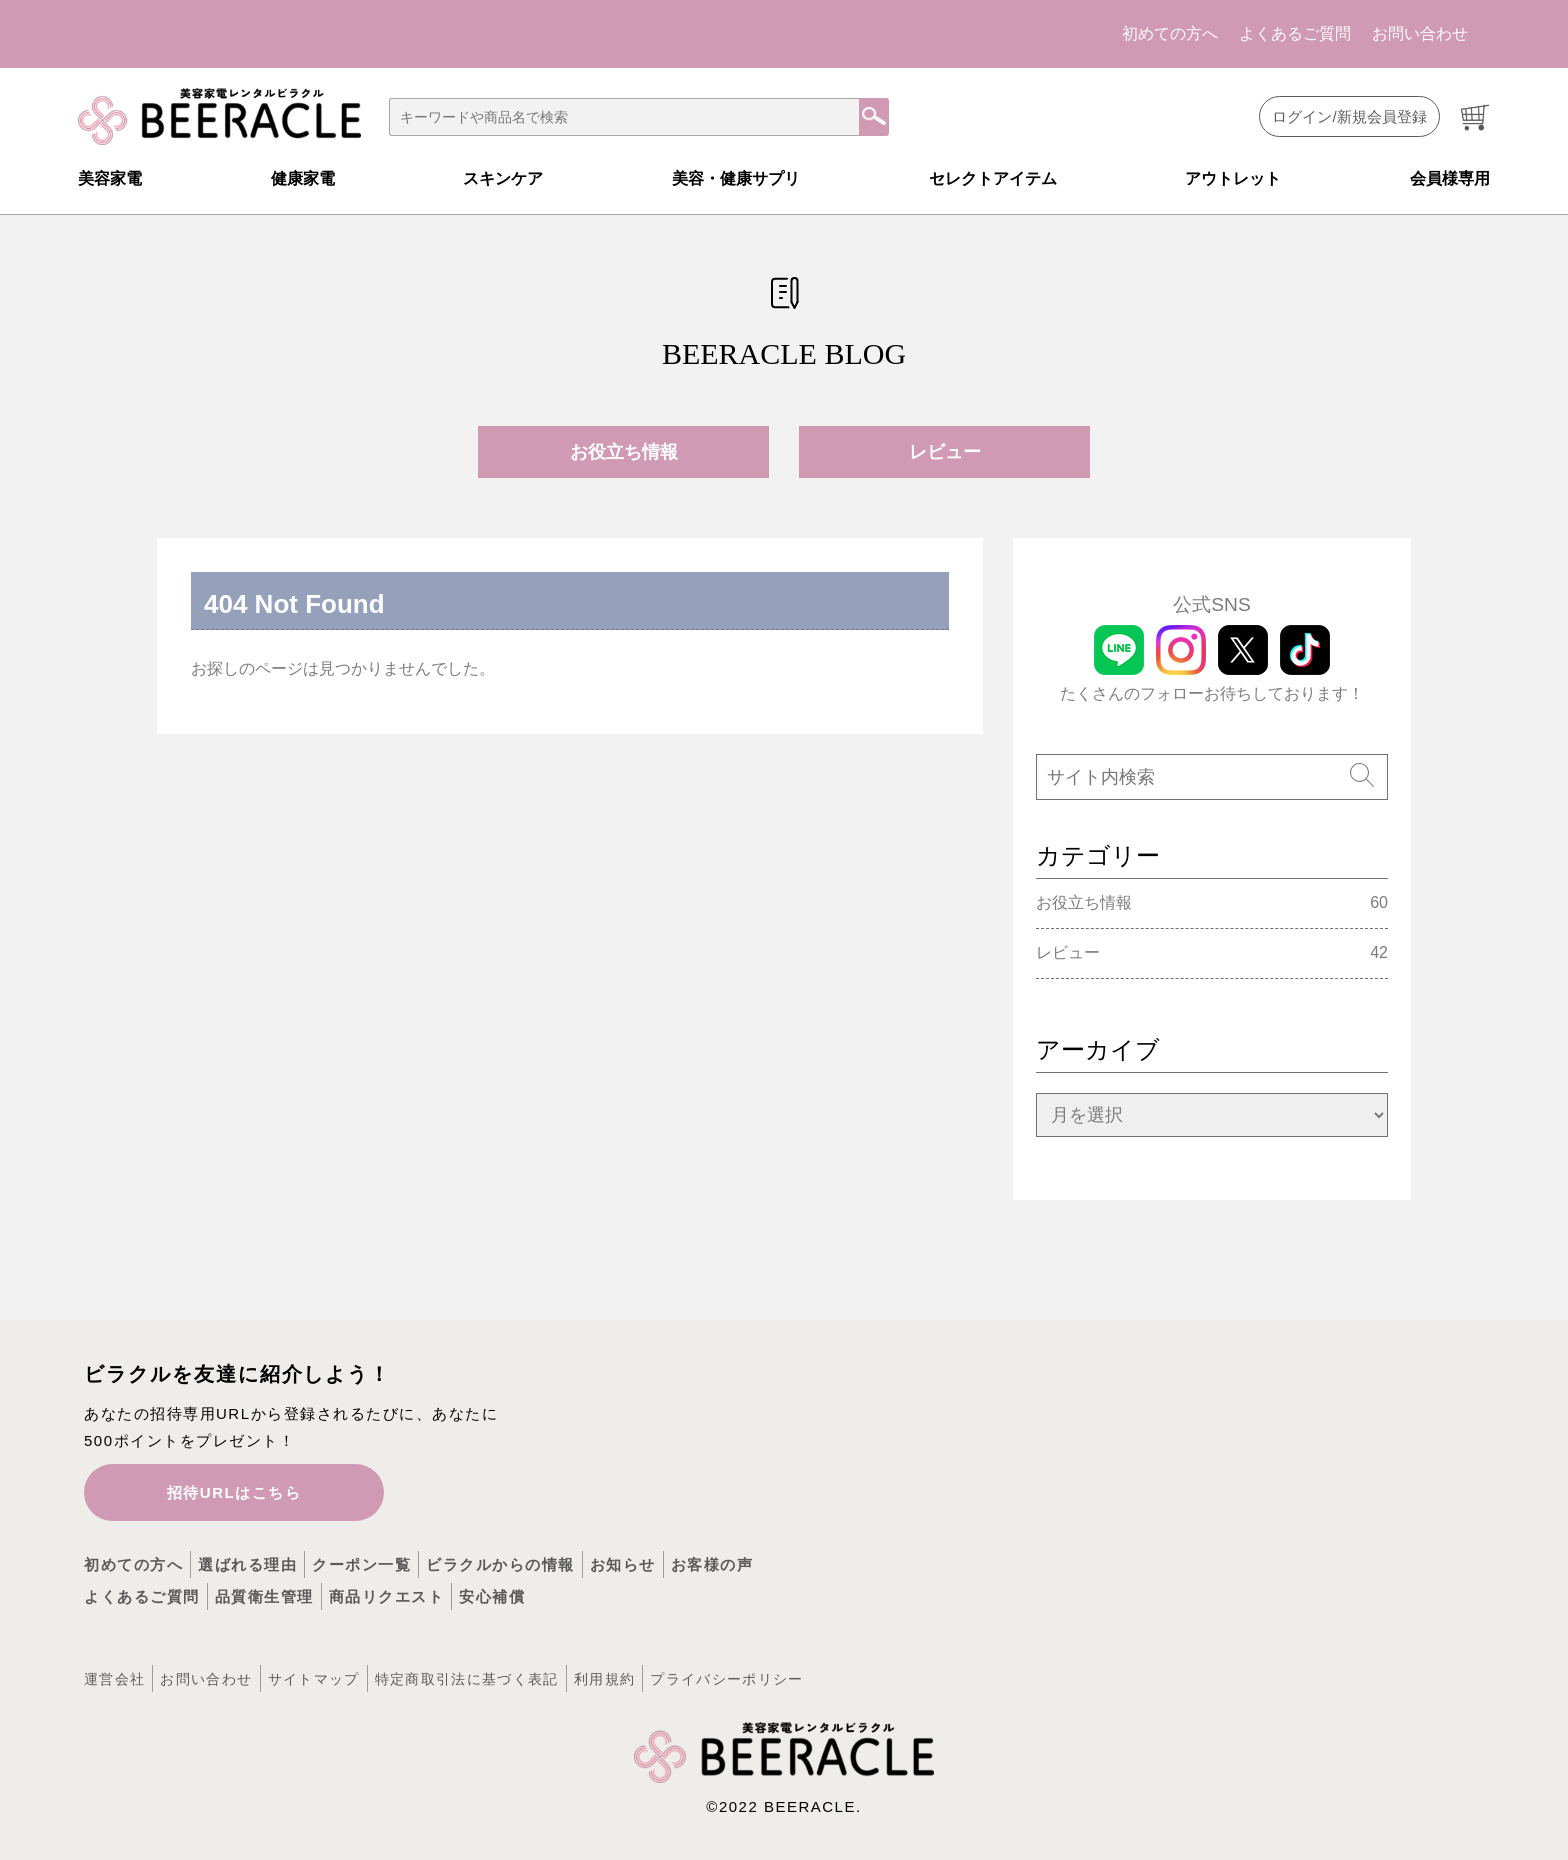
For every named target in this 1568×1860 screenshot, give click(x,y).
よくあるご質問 (1295, 33)
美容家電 (110, 178)
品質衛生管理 (264, 1596)
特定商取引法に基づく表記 (467, 1679)
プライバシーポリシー (727, 1679)
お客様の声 (712, 1564)
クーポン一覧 (361, 1564)
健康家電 (303, 178)
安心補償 (492, 1596)
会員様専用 (1450, 178)
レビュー (945, 452)
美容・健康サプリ (736, 178)
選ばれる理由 (247, 1564)
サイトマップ (314, 1679)
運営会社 (114, 1679)
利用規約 (604, 1679)
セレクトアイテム (993, 178)
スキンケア (503, 178)
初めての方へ (1170, 33)
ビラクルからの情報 (500, 1564)
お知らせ (623, 1564)
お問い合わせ (1420, 33)
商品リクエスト (387, 1596)
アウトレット (1233, 178)
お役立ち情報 (624, 452)
